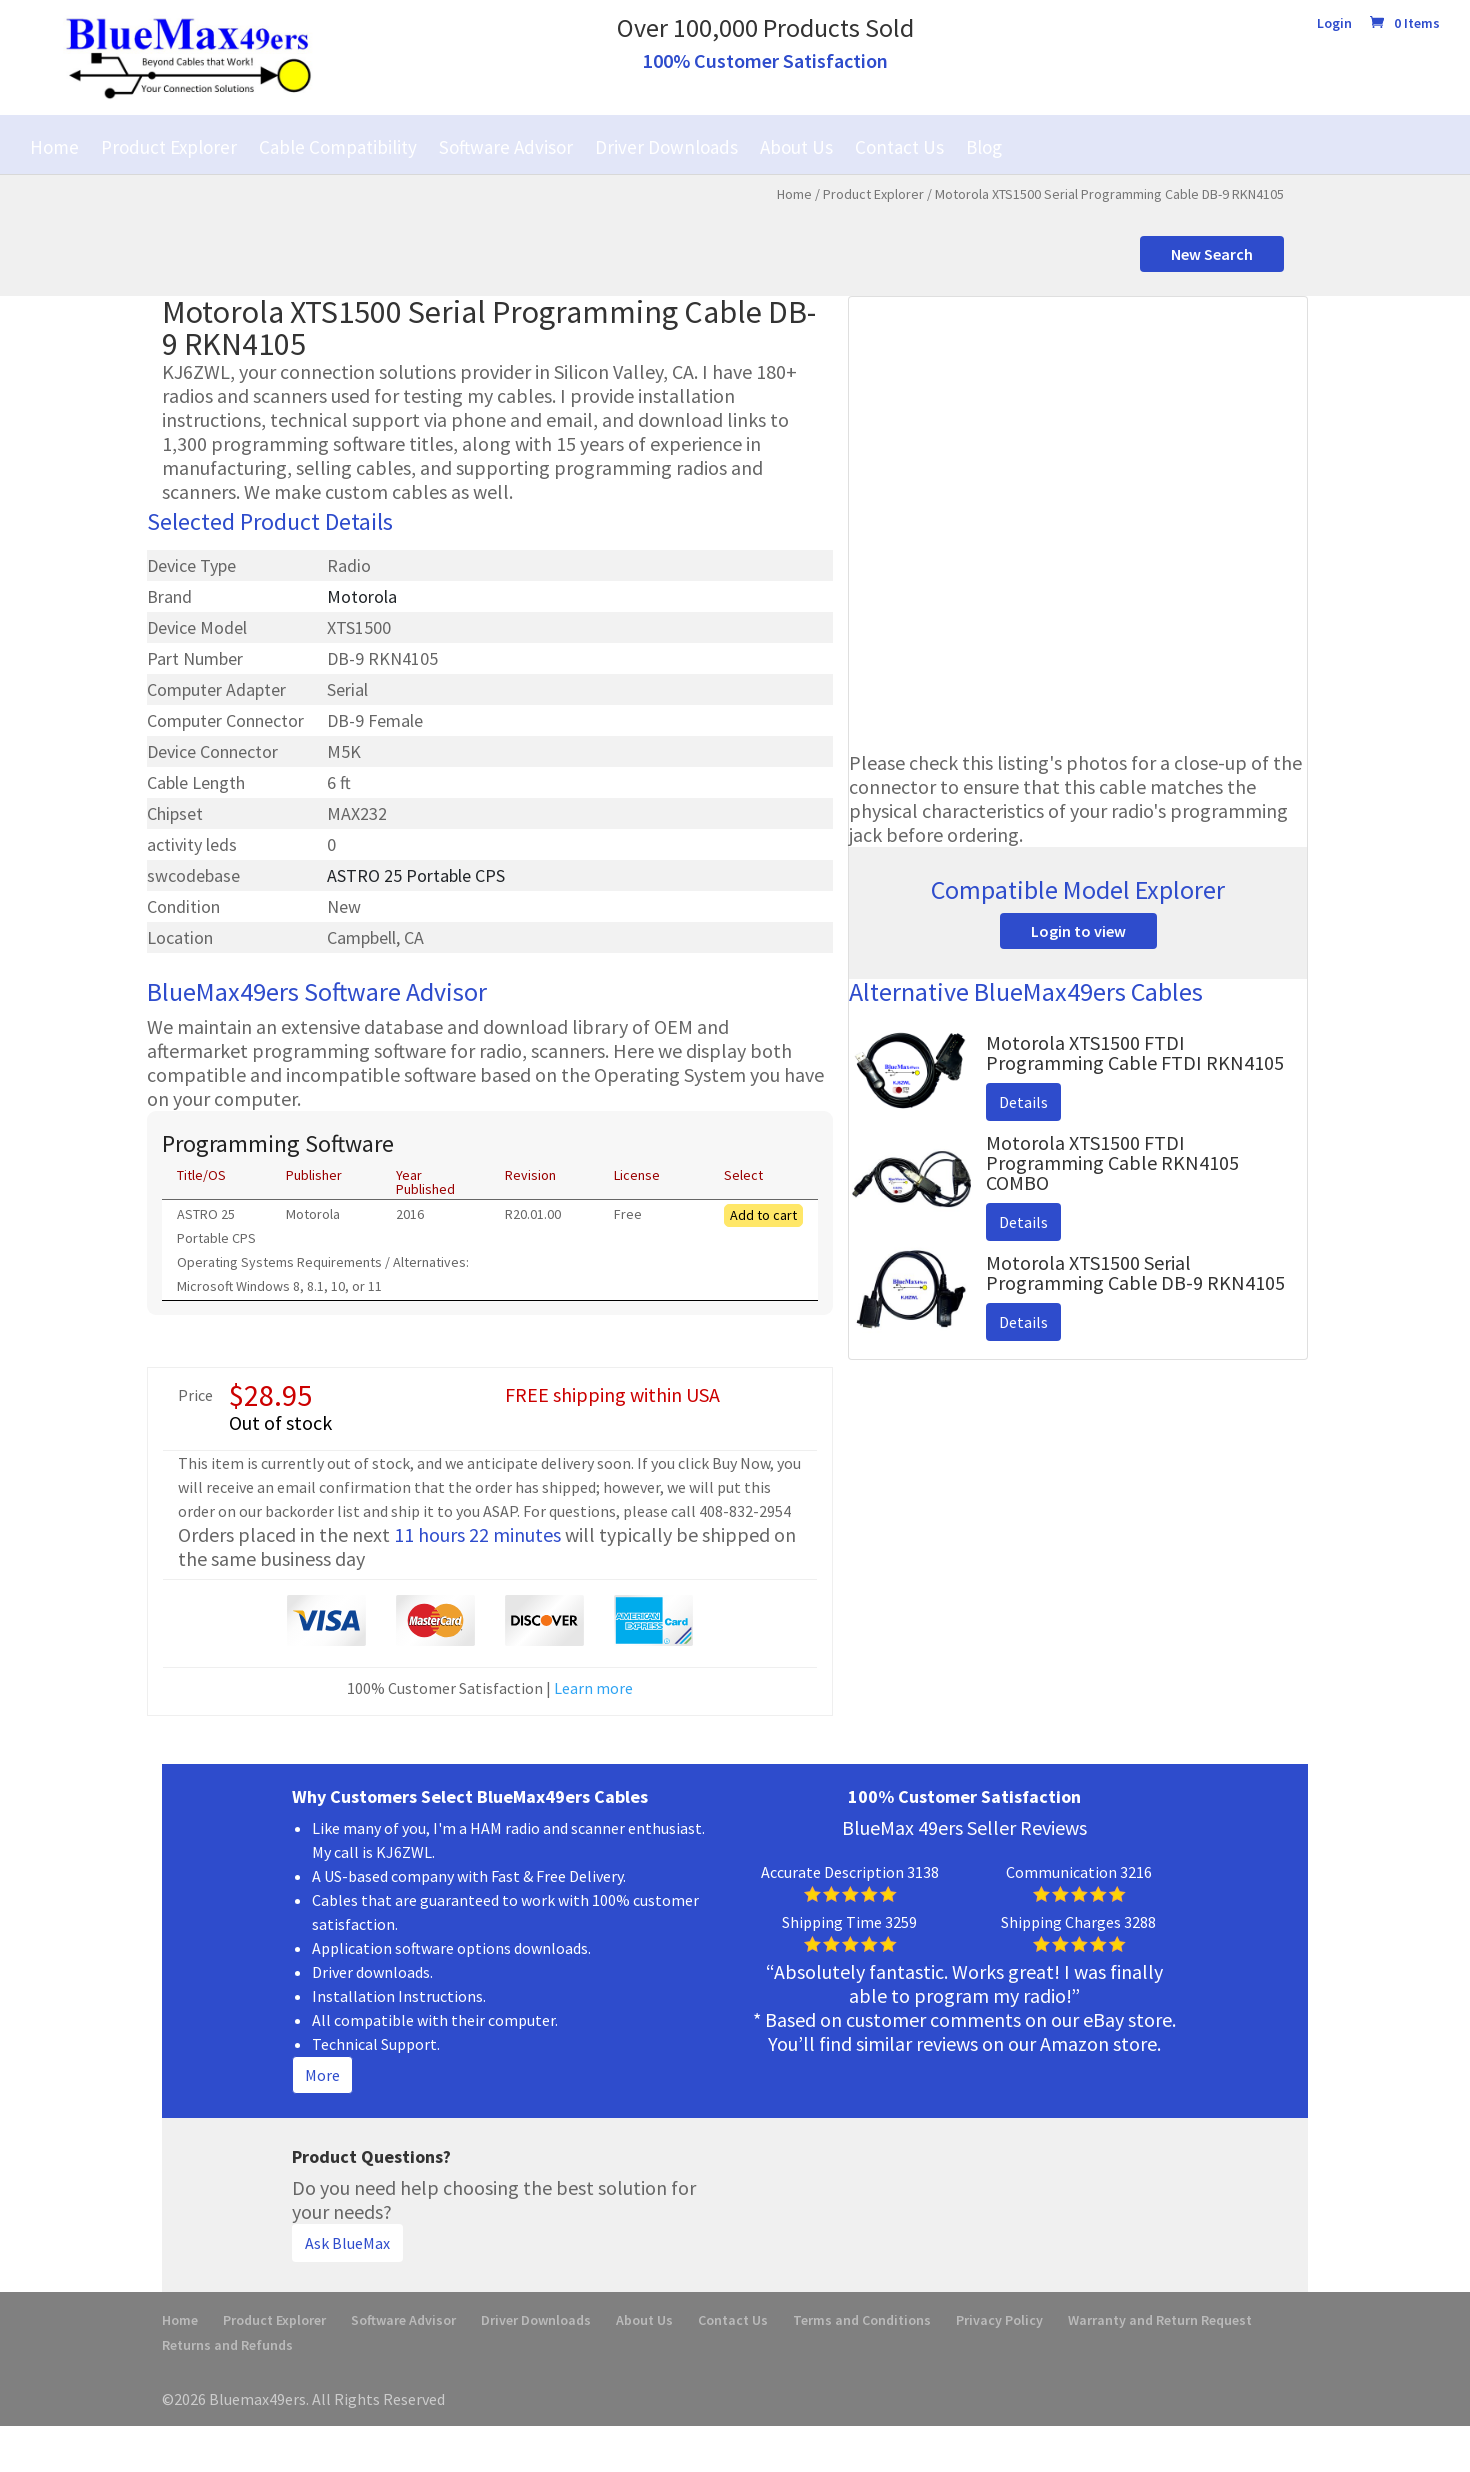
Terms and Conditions (862, 2320)
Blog (984, 147)
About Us (796, 147)
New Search (1212, 254)
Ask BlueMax (347, 2243)
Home (54, 147)
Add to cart (763, 1215)
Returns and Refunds (227, 2345)
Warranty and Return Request (1160, 2320)
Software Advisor (506, 147)
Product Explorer (169, 147)
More (322, 2075)
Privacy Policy (999, 2320)
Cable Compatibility (338, 147)
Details (1023, 1102)
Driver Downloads (666, 147)
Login (1334, 24)
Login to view (1078, 931)
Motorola (362, 596)
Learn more (593, 1688)
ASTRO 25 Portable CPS (416, 875)
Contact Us (899, 147)
